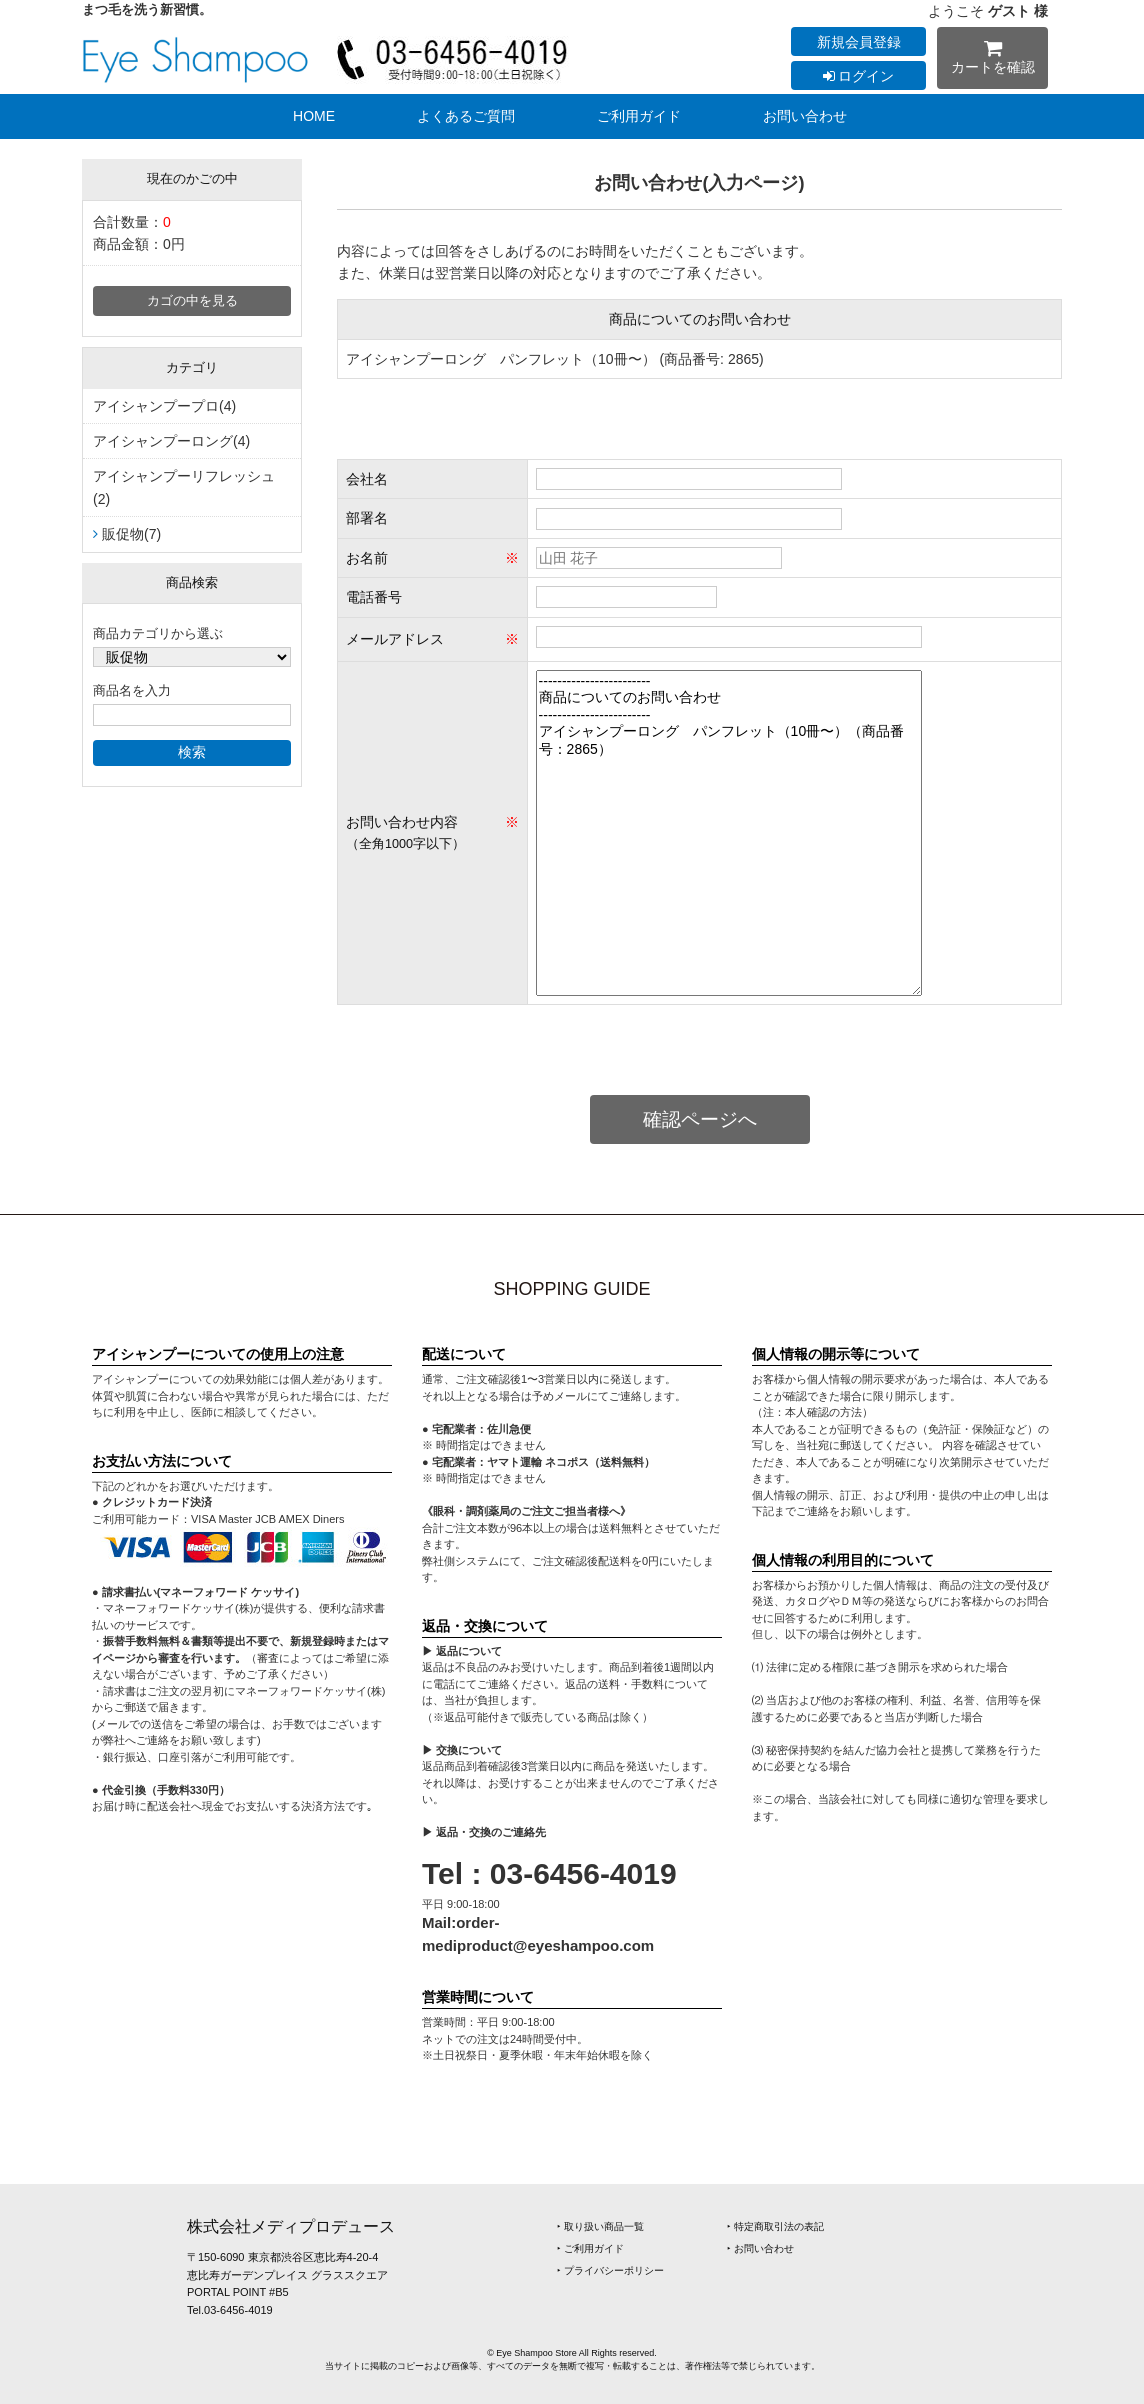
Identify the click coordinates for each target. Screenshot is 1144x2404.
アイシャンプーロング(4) (171, 441)
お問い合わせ (805, 116)
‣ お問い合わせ (760, 2248)
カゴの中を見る (192, 301)
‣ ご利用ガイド (590, 2248)
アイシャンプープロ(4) (164, 406)
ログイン (859, 76)
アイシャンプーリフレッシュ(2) (184, 487)
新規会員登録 (859, 42)
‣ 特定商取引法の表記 (775, 2226)
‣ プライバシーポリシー (610, 2270)
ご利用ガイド (639, 116)
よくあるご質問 (466, 116)
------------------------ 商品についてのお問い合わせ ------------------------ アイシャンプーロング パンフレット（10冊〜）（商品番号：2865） (729, 833)
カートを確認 (992, 60)
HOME (314, 116)
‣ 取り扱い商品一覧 (600, 2226)
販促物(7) (131, 534)
